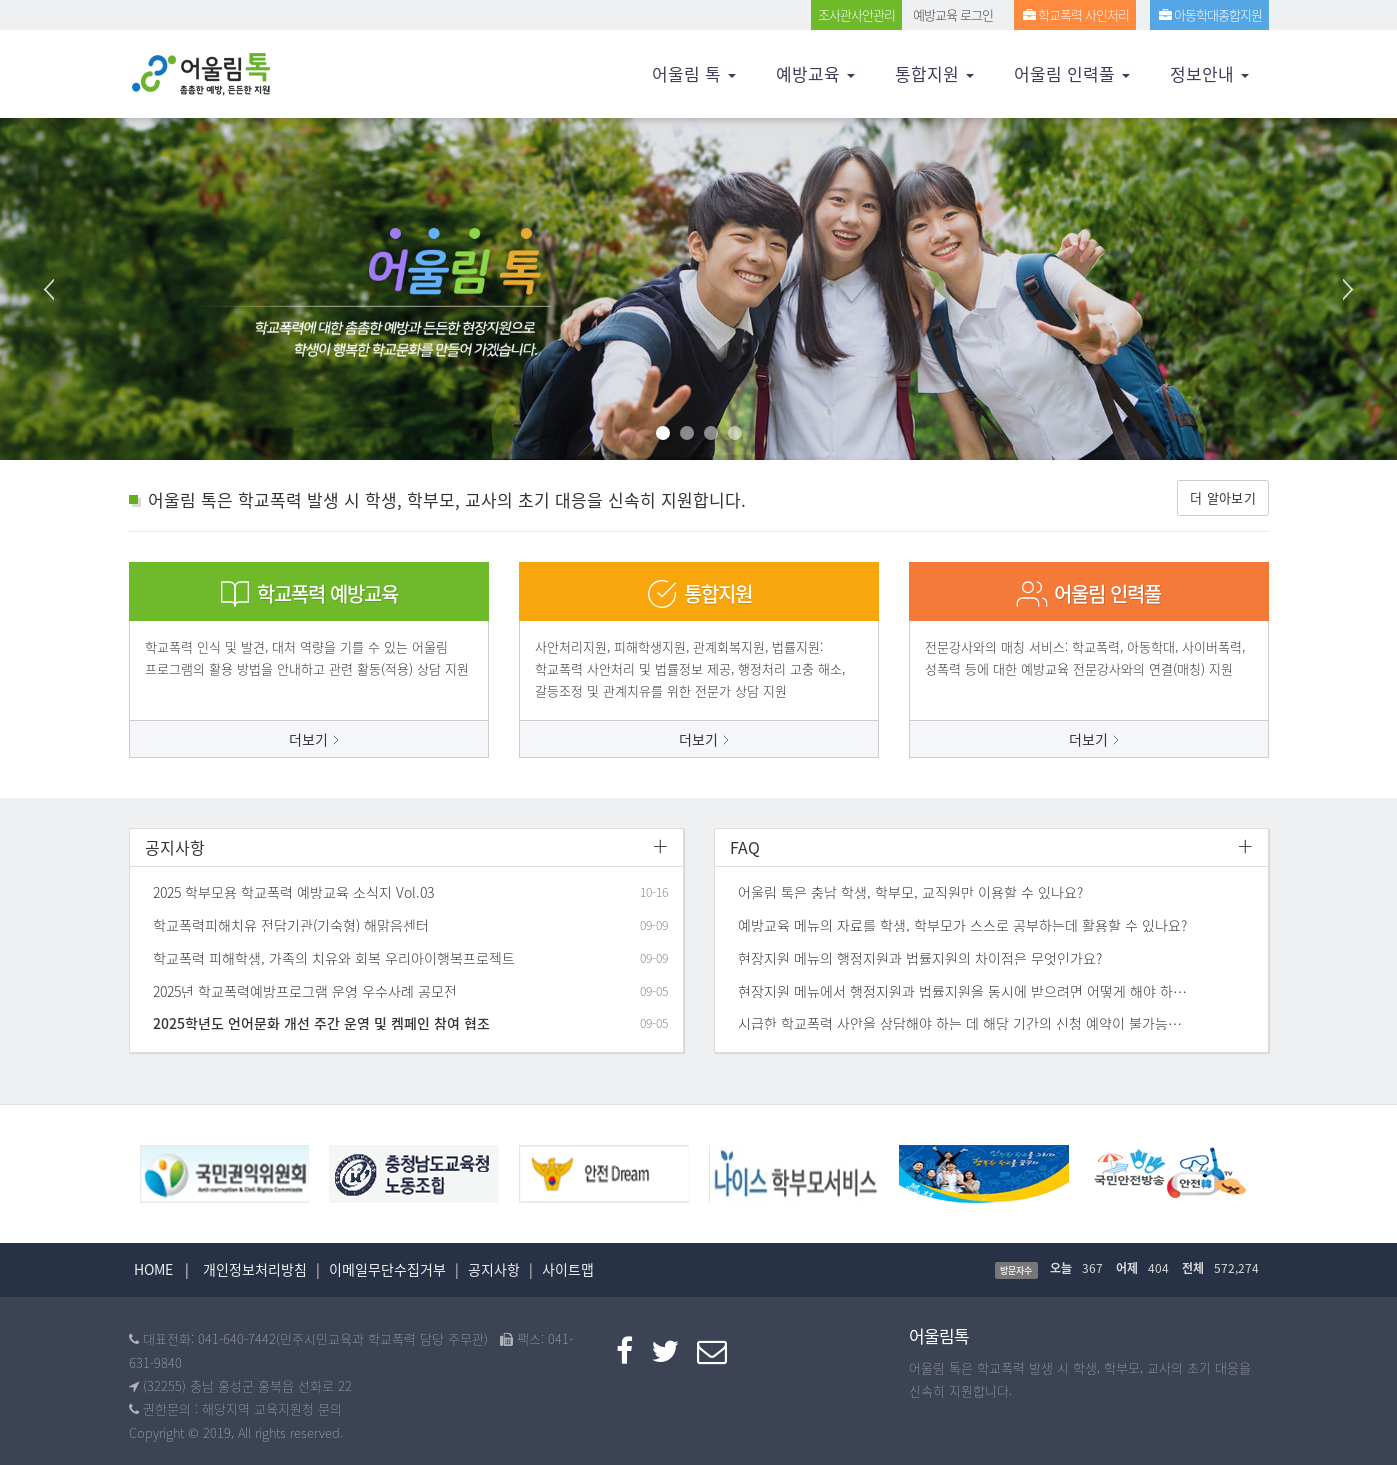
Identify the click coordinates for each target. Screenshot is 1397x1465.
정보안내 (1209, 73)
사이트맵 (568, 1269)
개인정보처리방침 (255, 1269)
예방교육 (815, 73)
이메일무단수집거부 (387, 1269)
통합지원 (934, 73)
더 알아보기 (1223, 497)
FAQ (745, 847)
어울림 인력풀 (1072, 73)
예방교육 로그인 (953, 14)
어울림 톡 (694, 73)
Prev (50, 289)
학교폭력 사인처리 (1075, 14)
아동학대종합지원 (1209, 14)
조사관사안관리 (856, 14)
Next (1347, 289)
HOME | (161, 1269)
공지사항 (175, 847)
